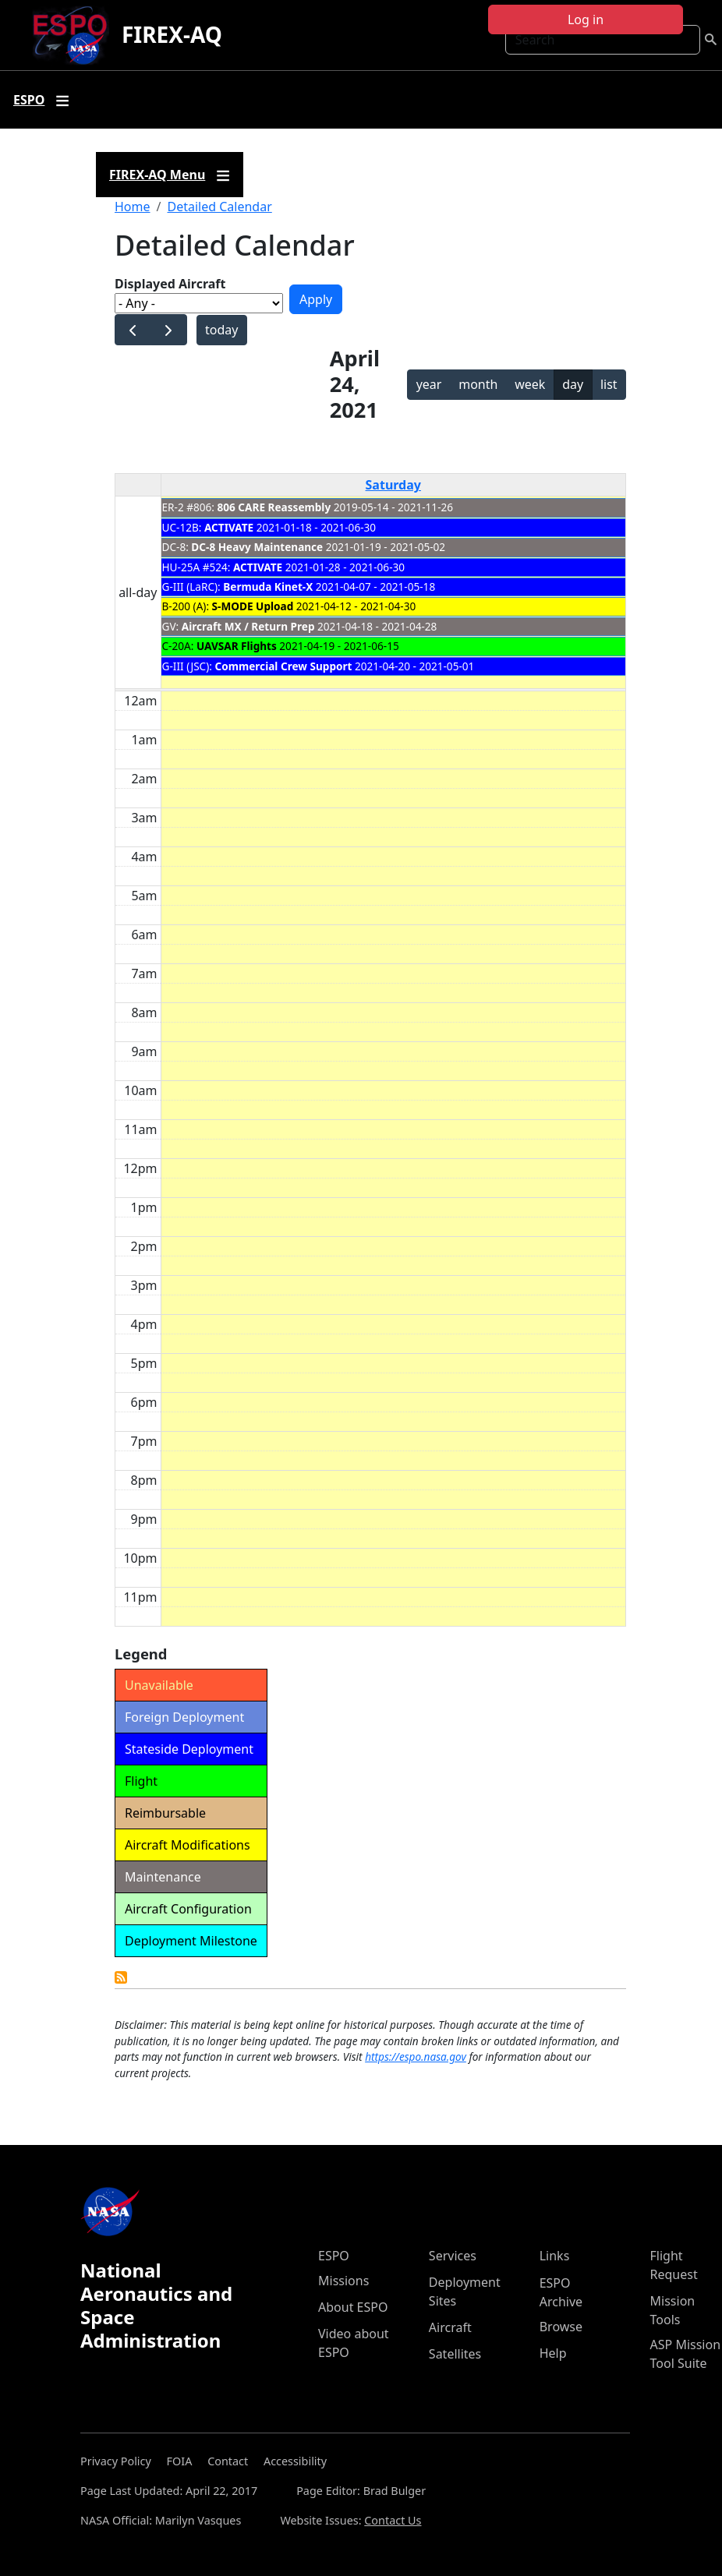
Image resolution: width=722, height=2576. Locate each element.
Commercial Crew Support (283, 666)
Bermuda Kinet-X (268, 586)
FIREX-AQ (172, 34)
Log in (585, 19)
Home (132, 206)
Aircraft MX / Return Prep (248, 626)
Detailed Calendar (219, 206)
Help (553, 2353)
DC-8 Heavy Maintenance (257, 546)
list (609, 384)
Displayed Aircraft (170, 283)
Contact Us (392, 2520)
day (572, 384)
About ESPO (353, 2307)
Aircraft (450, 2327)
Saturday (393, 484)
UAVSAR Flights (236, 645)
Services (452, 2255)
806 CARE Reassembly (274, 507)
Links (555, 2255)
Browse (561, 2326)
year (429, 384)
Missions (343, 2280)
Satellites (455, 2353)
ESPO (333, 2255)
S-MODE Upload (253, 606)
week (530, 384)
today (221, 329)
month (477, 384)
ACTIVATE (228, 527)
